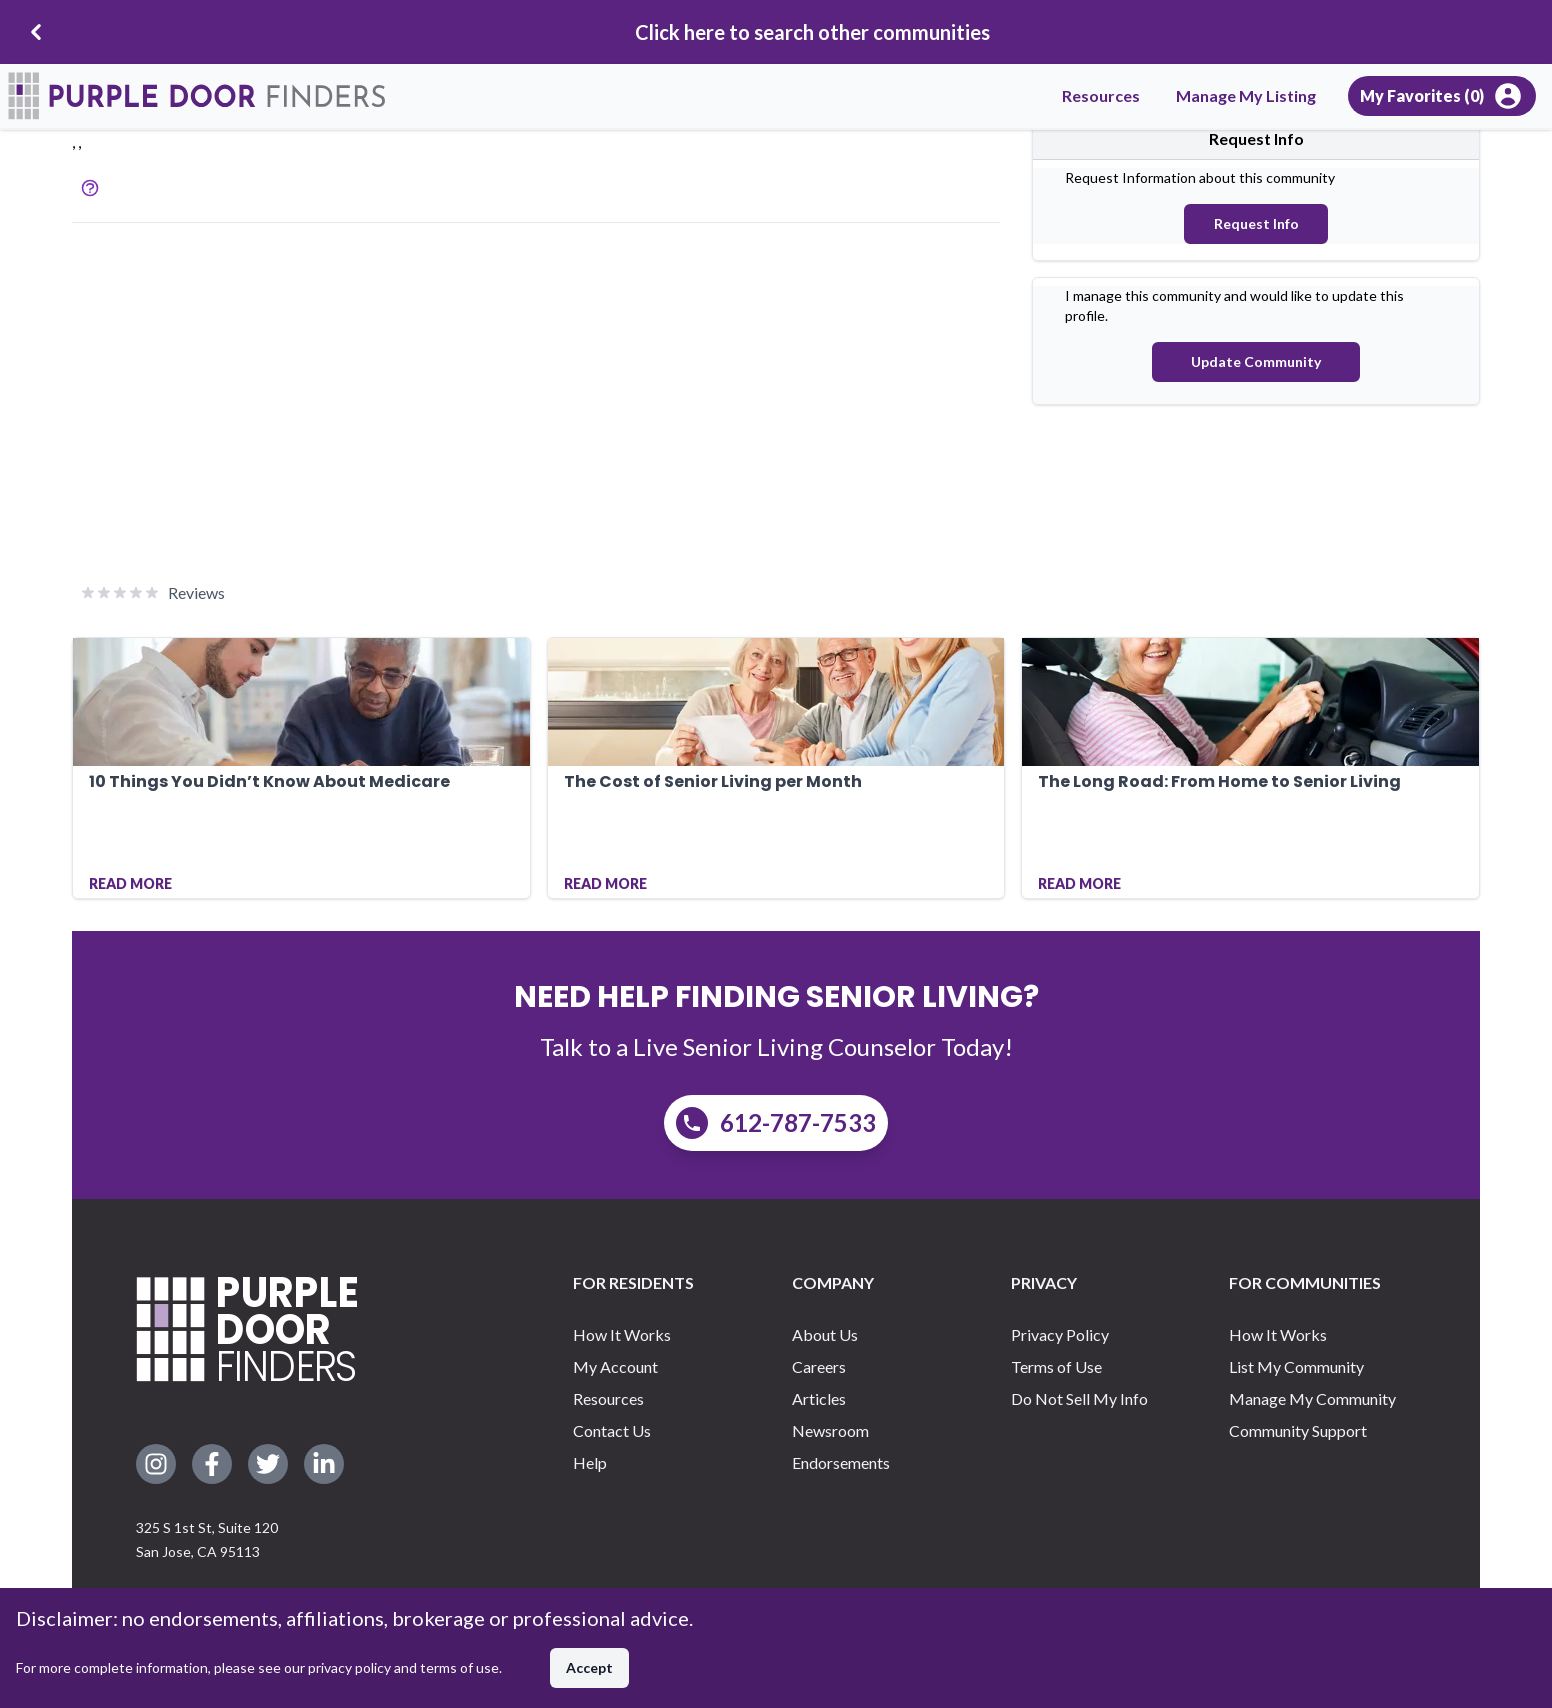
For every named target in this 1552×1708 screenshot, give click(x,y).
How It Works (622, 1334)
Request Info (1256, 223)
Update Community (1256, 361)
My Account (615, 1366)
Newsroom (830, 1430)
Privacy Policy (1060, 1334)
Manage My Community (1312, 1398)
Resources (1101, 95)
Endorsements (841, 1462)
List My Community (1296, 1366)
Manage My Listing (1246, 95)
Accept (589, 1667)
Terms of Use (1056, 1366)
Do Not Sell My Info (1079, 1398)
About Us (825, 1334)
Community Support (1298, 1430)
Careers (819, 1366)
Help (590, 1462)
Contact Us (612, 1430)
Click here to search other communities (812, 32)
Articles (819, 1398)
